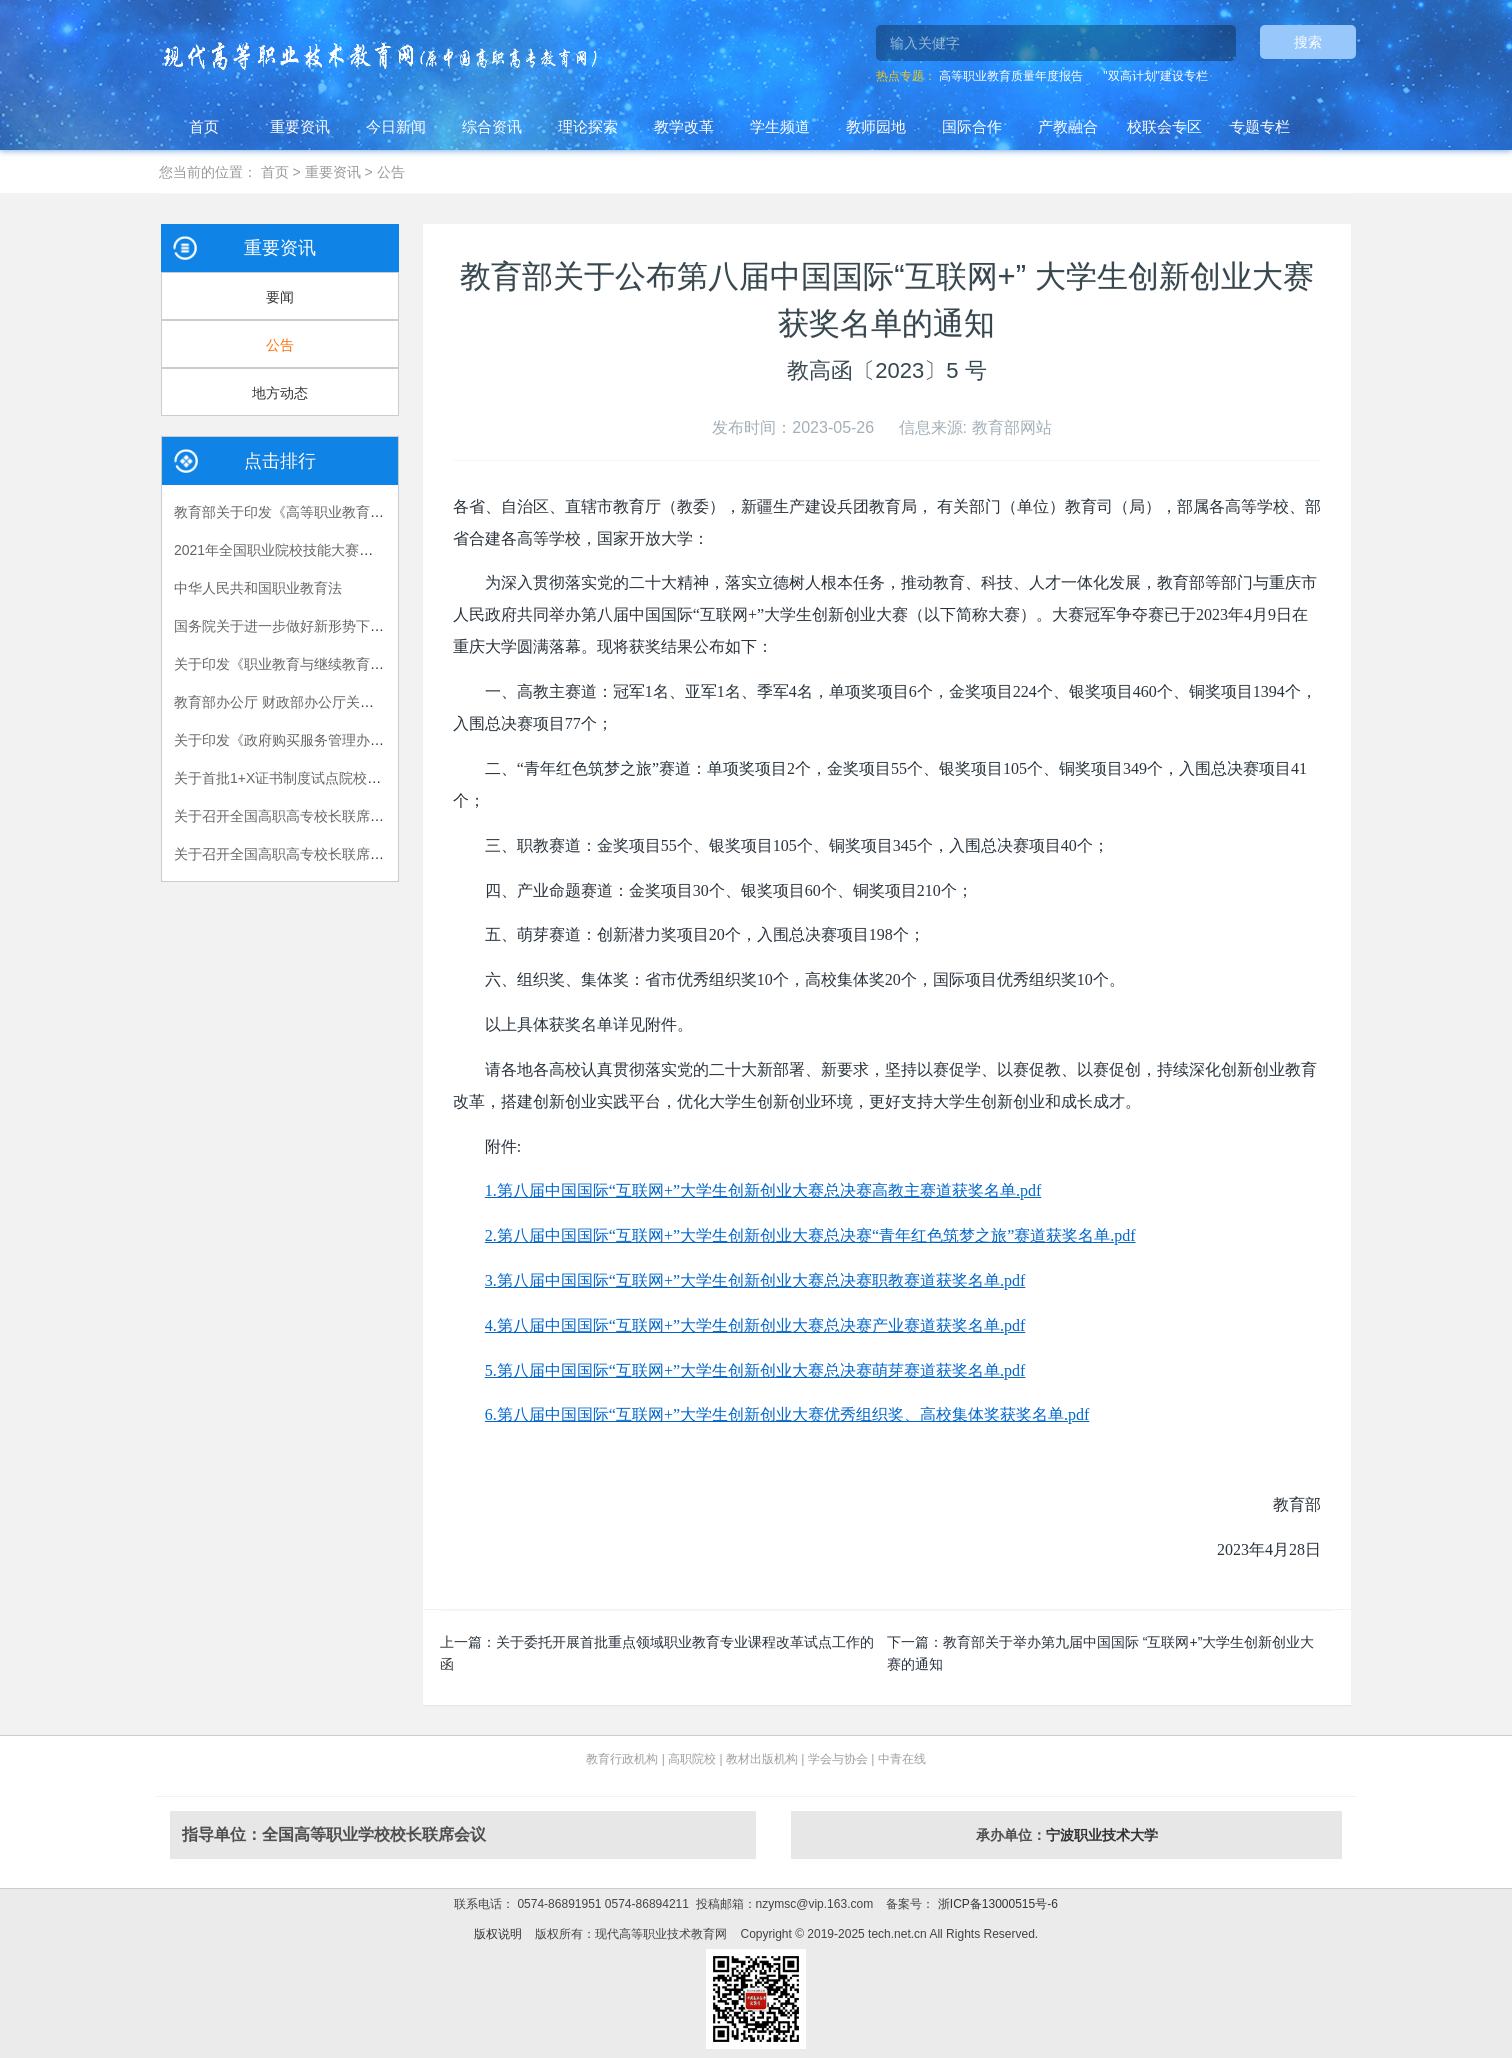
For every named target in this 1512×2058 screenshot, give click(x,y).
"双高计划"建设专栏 (1155, 76)
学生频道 (780, 126)
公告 (391, 172)
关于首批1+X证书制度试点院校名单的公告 (305, 778)
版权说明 (498, 1934)
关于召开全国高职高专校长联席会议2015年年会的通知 (343, 816)
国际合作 (972, 126)
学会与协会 (838, 1759)
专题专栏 (1260, 126)
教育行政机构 (622, 1759)
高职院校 (692, 1759)
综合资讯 (492, 126)
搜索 (1308, 42)
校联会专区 (1164, 126)
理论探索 (588, 126)
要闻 (280, 297)
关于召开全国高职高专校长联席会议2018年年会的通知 (343, 854)
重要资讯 (300, 126)
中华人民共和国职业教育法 (258, 588)
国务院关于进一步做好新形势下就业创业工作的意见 (335, 626)
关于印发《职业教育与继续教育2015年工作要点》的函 (343, 664)
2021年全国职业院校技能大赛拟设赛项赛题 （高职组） (345, 550)
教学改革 (684, 126)
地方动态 (280, 393)
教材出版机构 (762, 1759)
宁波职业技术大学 (1102, 1835)
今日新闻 (396, 126)
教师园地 (876, 126)
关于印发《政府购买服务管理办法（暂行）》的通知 (335, 740)
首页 (204, 126)
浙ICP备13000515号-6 (995, 1904)
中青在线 (902, 1759)
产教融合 (1068, 126)
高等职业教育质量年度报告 (1011, 76)
